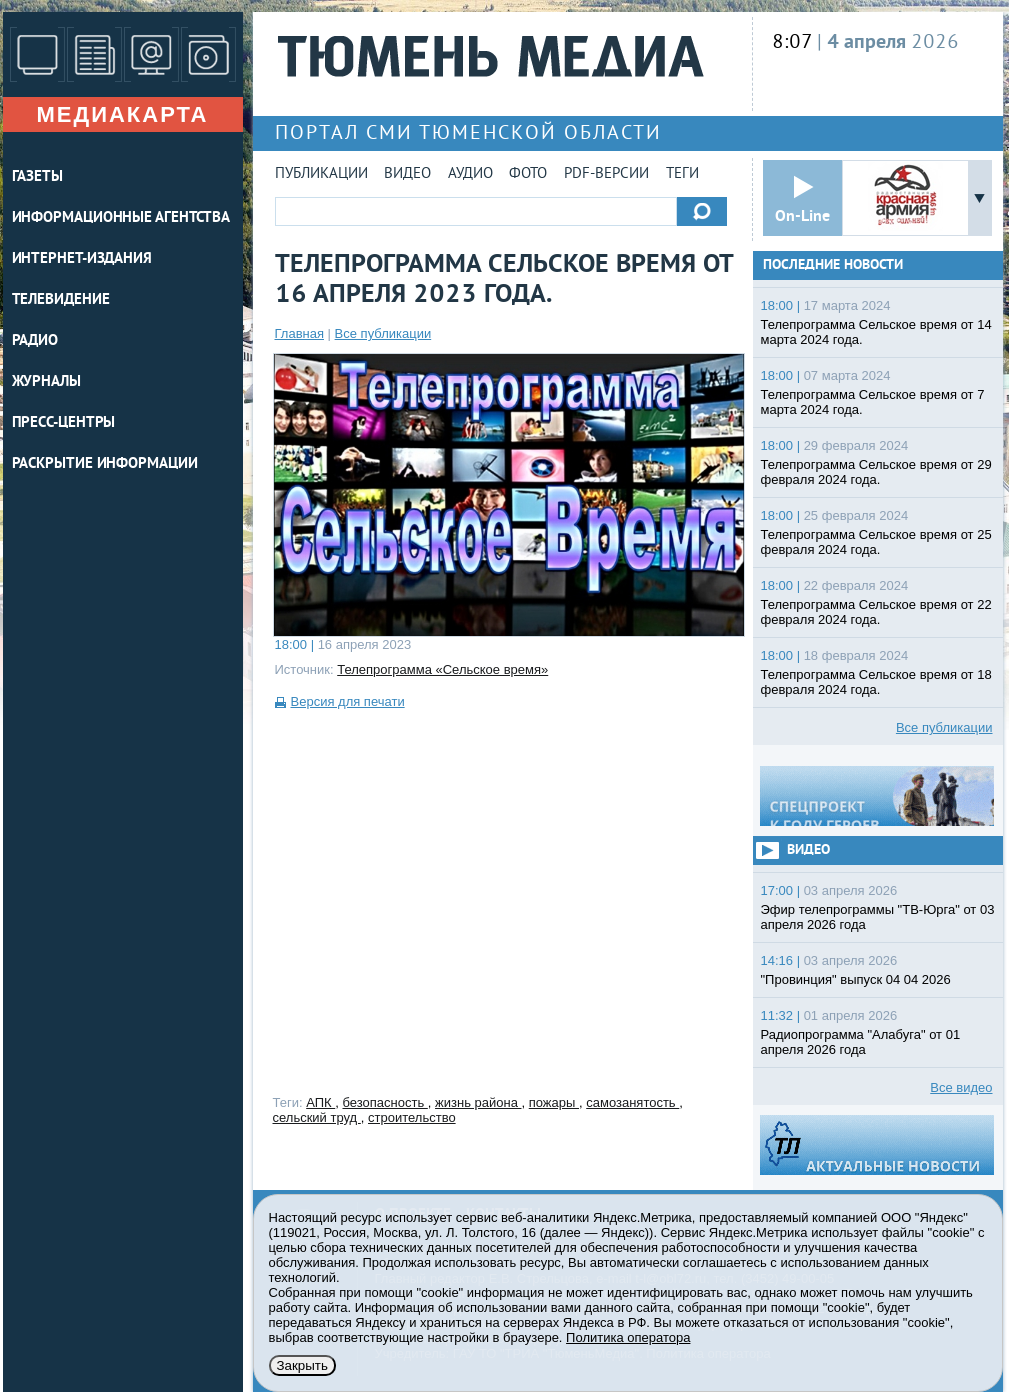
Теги (682, 174)
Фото (528, 174)
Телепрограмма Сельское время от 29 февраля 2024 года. (876, 472)
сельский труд (317, 1117)
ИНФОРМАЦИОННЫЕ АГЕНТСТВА (121, 218)
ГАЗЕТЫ (37, 177)
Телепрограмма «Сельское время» (442, 669)
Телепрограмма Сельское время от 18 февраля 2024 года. (876, 682)
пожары (554, 1102)
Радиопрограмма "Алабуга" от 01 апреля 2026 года (861, 1042)
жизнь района (478, 1102)
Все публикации (383, 333)
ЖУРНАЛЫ (46, 382)
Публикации (321, 174)
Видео (407, 174)
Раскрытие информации (105, 464)
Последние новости (833, 265)
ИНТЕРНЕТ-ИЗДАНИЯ (82, 259)
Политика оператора (628, 1337)
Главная (299, 333)
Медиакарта (122, 114)
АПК (320, 1102)
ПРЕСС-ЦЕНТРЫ (64, 423)
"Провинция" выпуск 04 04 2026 (856, 979)
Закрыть (302, 1365)
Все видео (961, 1087)
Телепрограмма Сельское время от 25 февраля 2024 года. (876, 542)
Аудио (470, 174)
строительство (412, 1117)
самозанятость (632, 1102)
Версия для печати (348, 701)
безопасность (384, 1102)
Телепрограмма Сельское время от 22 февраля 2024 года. (876, 612)
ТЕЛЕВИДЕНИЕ (61, 300)
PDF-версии (606, 174)
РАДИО (35, 341)
